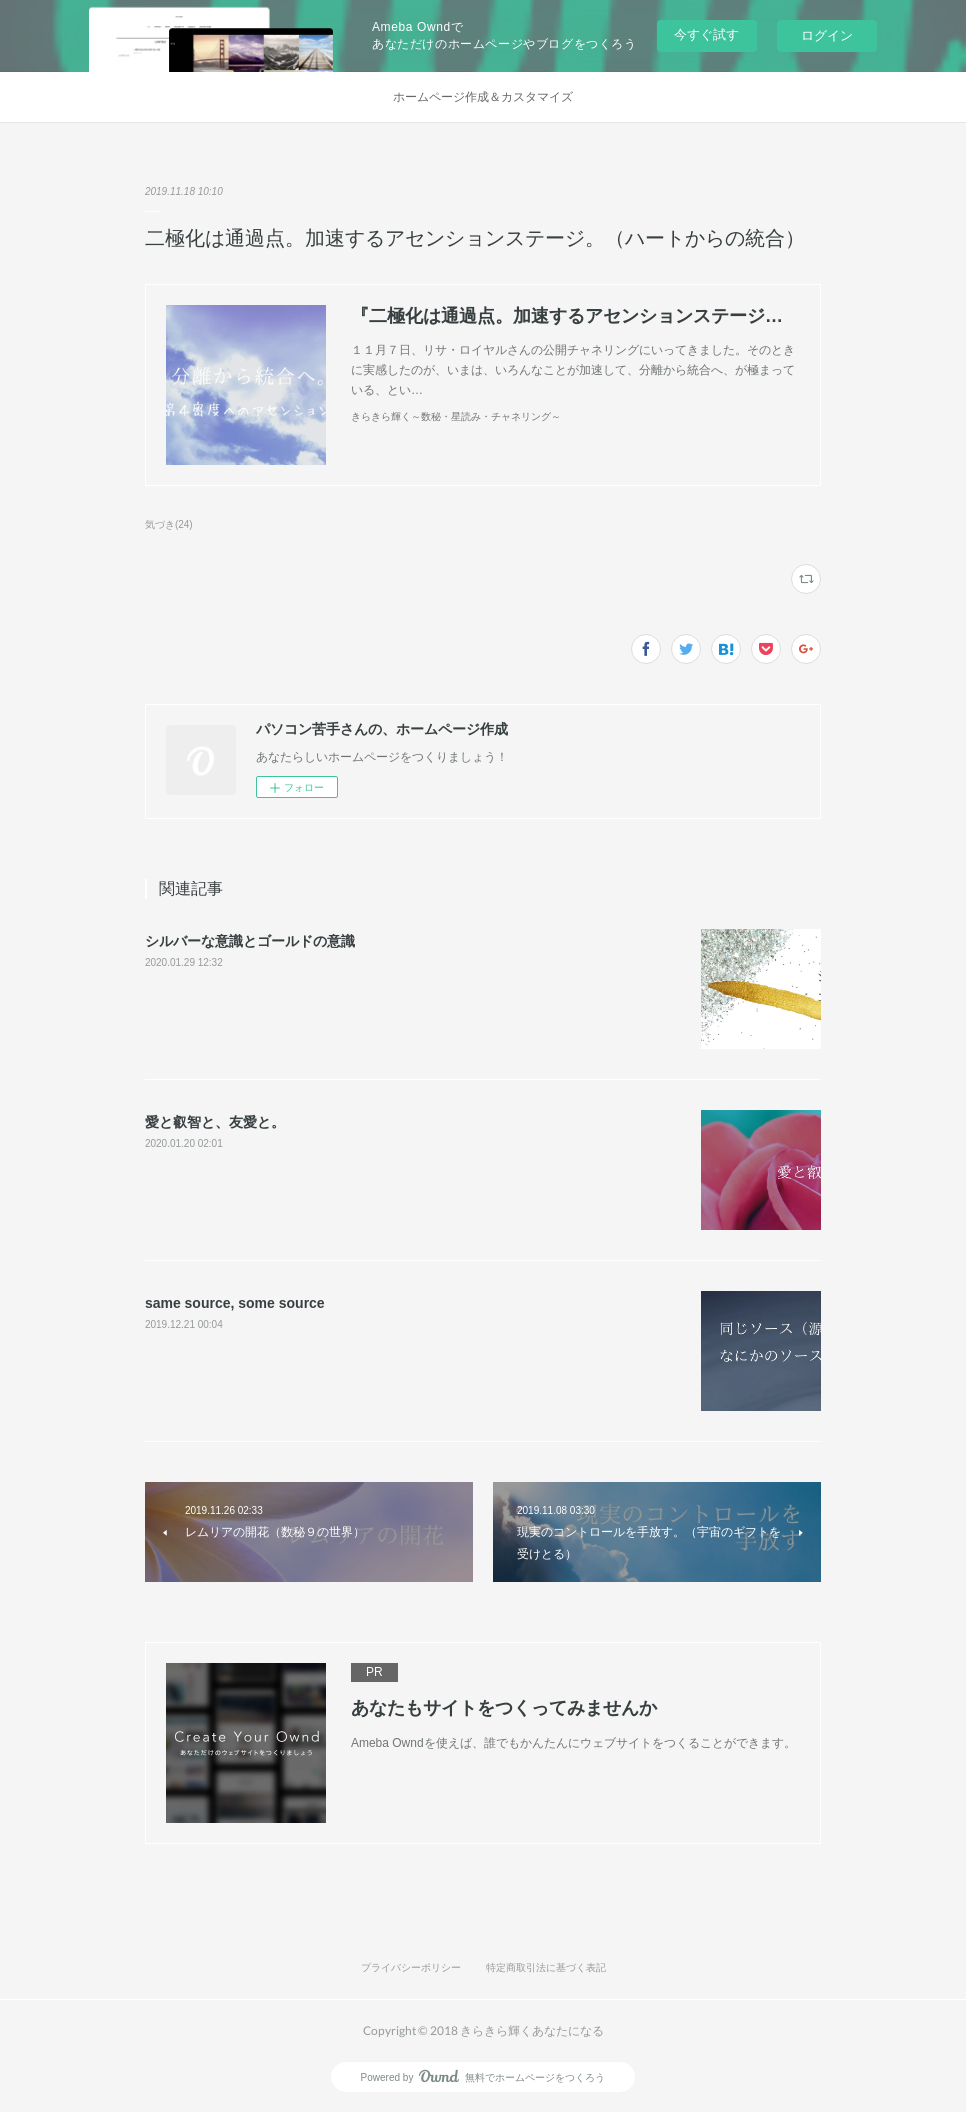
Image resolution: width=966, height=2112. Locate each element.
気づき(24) (169, 524)
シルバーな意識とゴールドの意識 (250, 941)
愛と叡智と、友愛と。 (215, 1122)
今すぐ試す (706, 34)
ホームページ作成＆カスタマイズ (483, 97)
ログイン (827, 35)
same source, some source (235, 1303)
